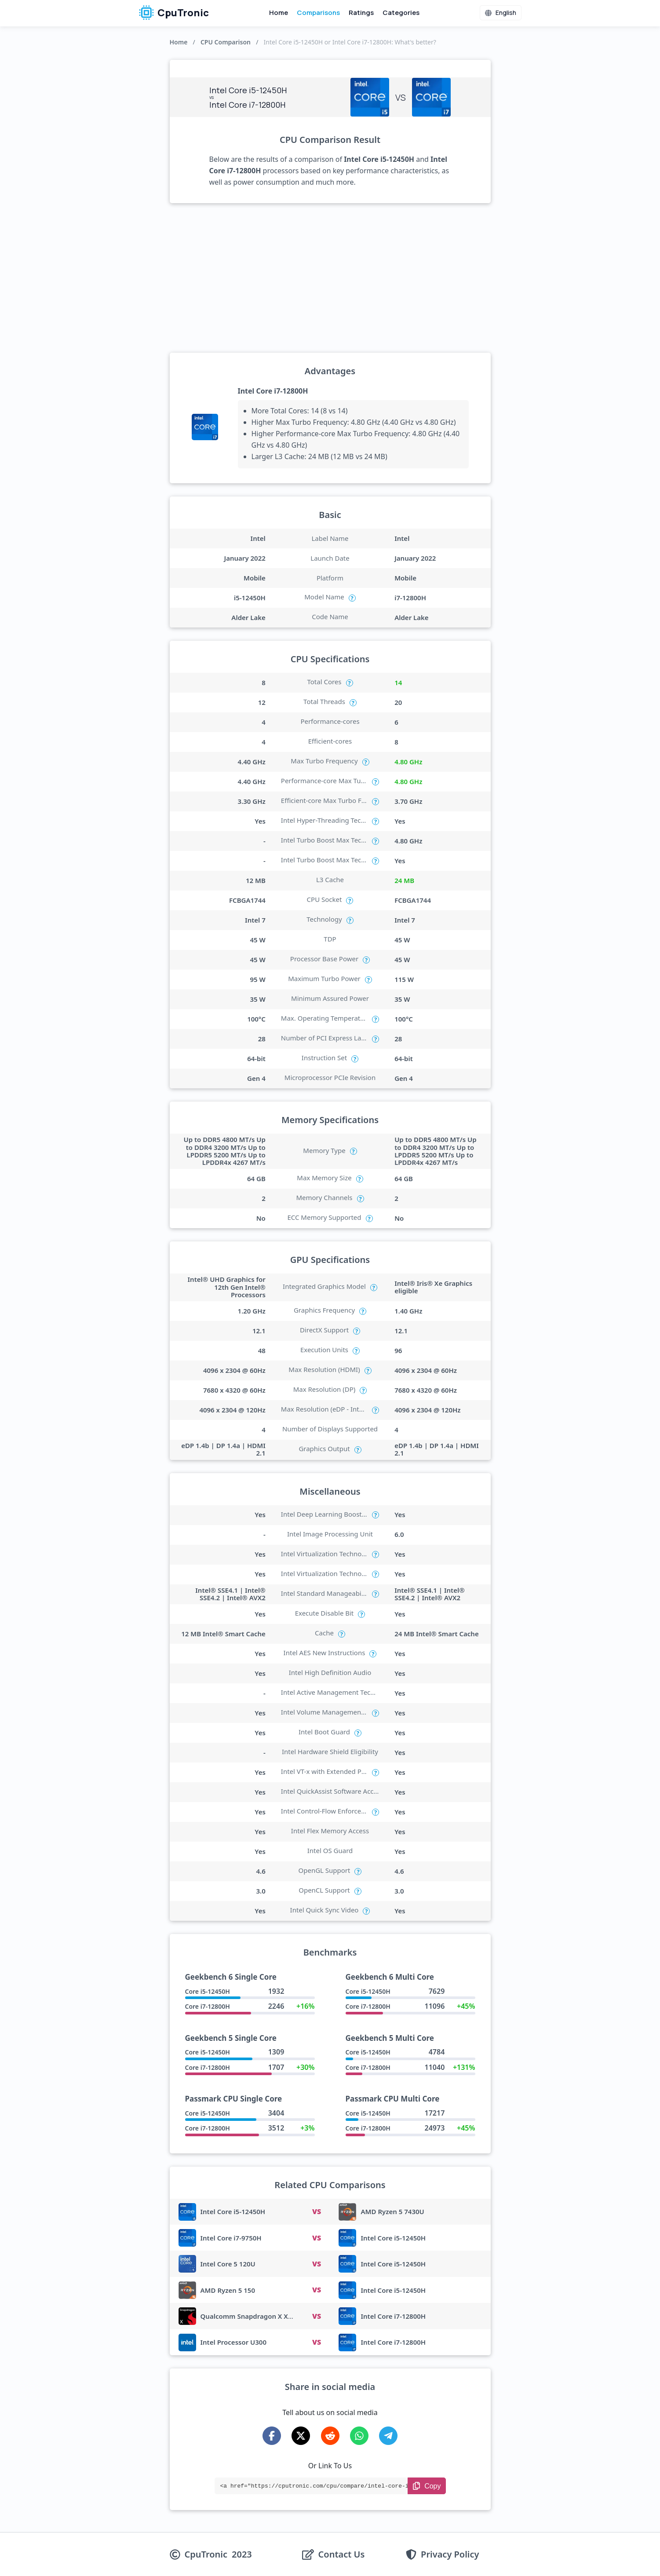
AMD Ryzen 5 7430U (392, 2211)
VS (316, 2211)
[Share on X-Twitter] (301, 2435)
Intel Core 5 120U (228, 2263)
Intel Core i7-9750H (231, 2237)
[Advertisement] (330, 277)
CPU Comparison (226, 42)
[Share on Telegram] (388, 2435)
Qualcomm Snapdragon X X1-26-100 (258, 2316)
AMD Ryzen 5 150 (228, 2290)
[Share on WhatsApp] (359, 2435)
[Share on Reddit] (330, 2435)
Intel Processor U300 (234, 2342)
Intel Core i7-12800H (273, 391)
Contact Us (341, 2554)
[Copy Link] (427, 2485)
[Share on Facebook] (272, 2435)
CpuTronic (174, 12)
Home (278, 12)
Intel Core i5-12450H (233, 2211)
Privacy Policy (450, 2554)
